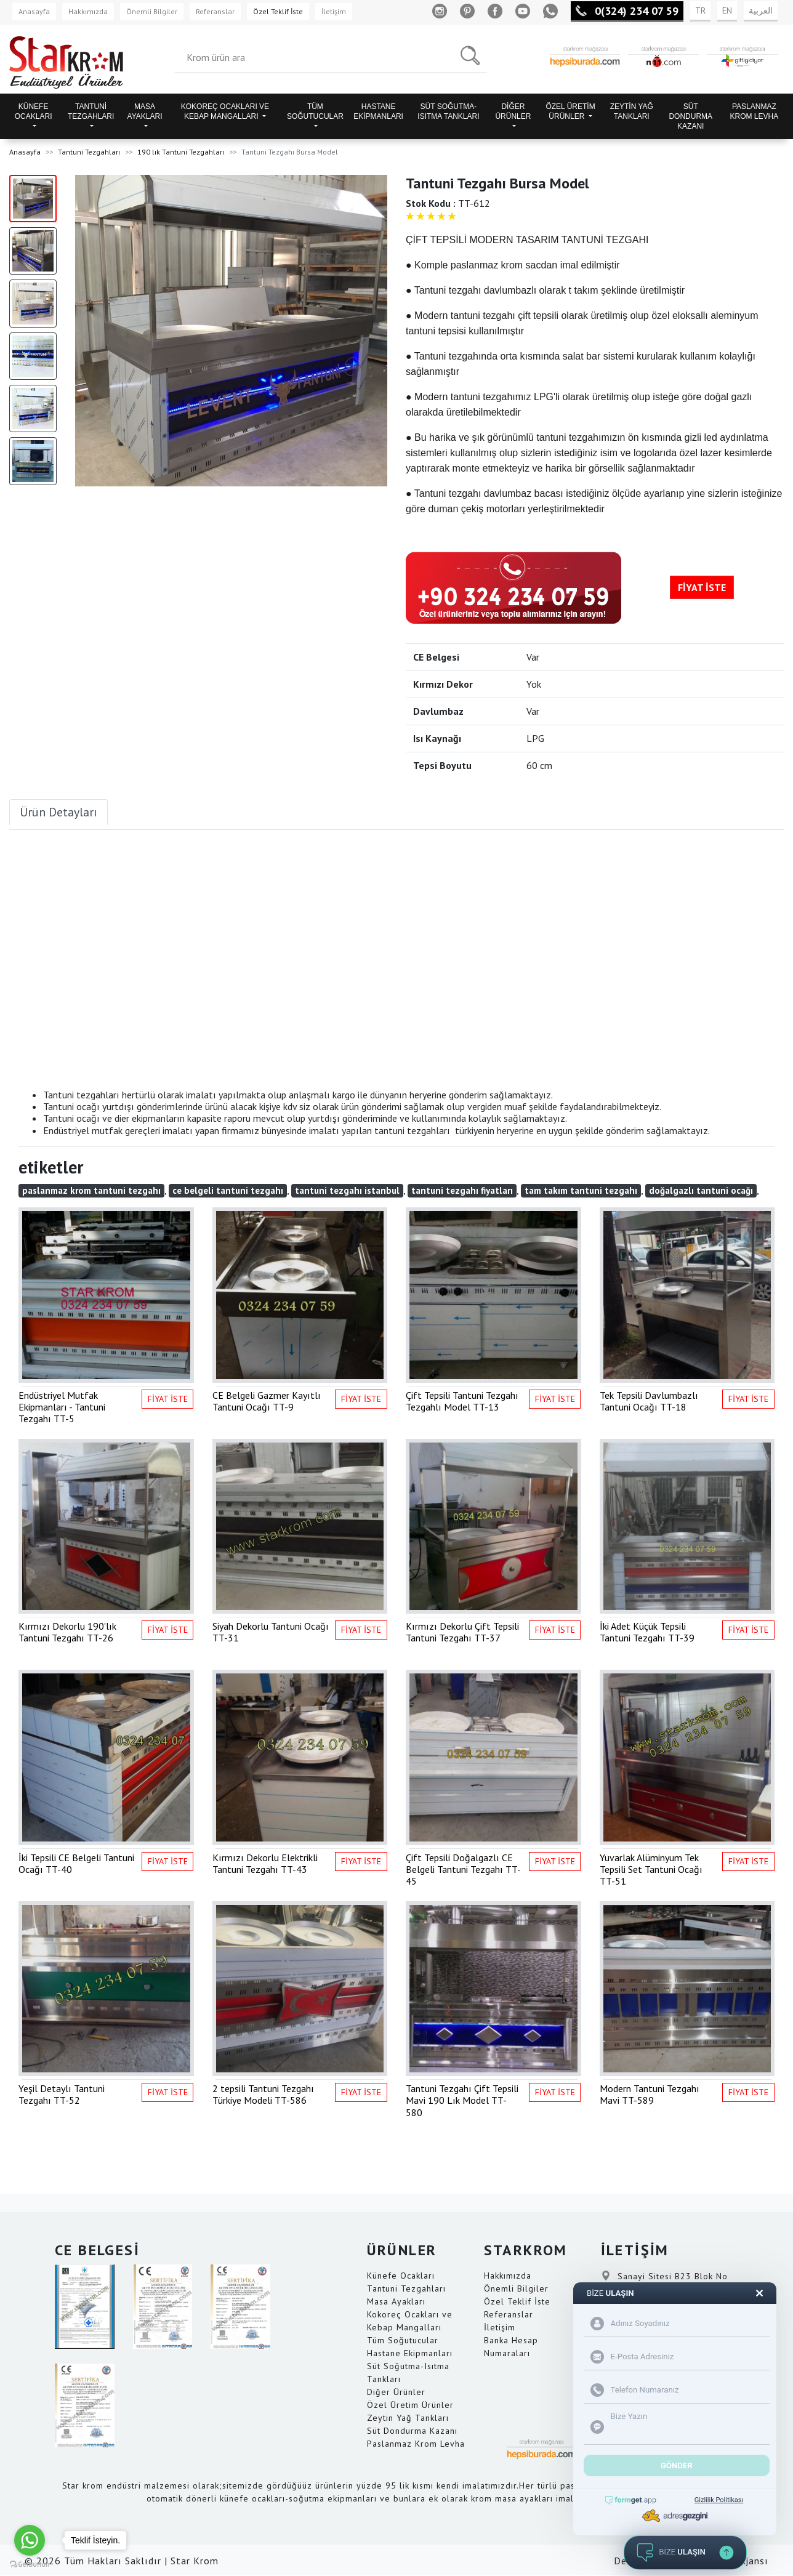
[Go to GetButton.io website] (29, 2563)
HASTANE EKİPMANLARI (378, 111)
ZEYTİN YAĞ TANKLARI (631, 111)
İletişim (333, 11)
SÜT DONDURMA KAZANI (690, 116)
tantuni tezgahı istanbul (347, 1190)
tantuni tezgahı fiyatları (462, 1190)
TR (700, 10)
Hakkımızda (88, 11)
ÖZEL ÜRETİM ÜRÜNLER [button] (570, 111)
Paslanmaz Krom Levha (416, 2443)
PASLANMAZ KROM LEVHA (754, 111)
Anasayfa (34, 11)
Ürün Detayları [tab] (58, 812)
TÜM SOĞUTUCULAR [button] (315, 111)
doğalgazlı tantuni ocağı (701, 1190)
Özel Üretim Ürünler (410, 2404)
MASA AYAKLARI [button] (145, 111)
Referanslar (215, 11)
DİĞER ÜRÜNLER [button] (513, 111)
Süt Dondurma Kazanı (412, 2430)
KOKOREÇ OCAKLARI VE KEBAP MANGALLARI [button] (225, 111)
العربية (761, 10)
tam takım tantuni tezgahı (581, 1190)
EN (727, 10)
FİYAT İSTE (702, 587)
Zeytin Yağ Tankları (408, 2417)
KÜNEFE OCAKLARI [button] (33, 111)
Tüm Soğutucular (402, 2340)
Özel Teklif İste (278, 11)
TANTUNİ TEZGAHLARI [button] (91, 111)
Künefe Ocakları (401, 2275)
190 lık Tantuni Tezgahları (180, 151)
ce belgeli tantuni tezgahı (227, 1190)
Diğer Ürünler (396, 2391)
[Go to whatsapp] (29, 2540)
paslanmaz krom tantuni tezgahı (91, 1190)
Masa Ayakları (396, 2301)
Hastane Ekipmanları (410, 2353)
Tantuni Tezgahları (89, 151)
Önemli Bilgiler (151, 11)
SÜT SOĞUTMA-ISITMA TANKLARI (448, 111)
